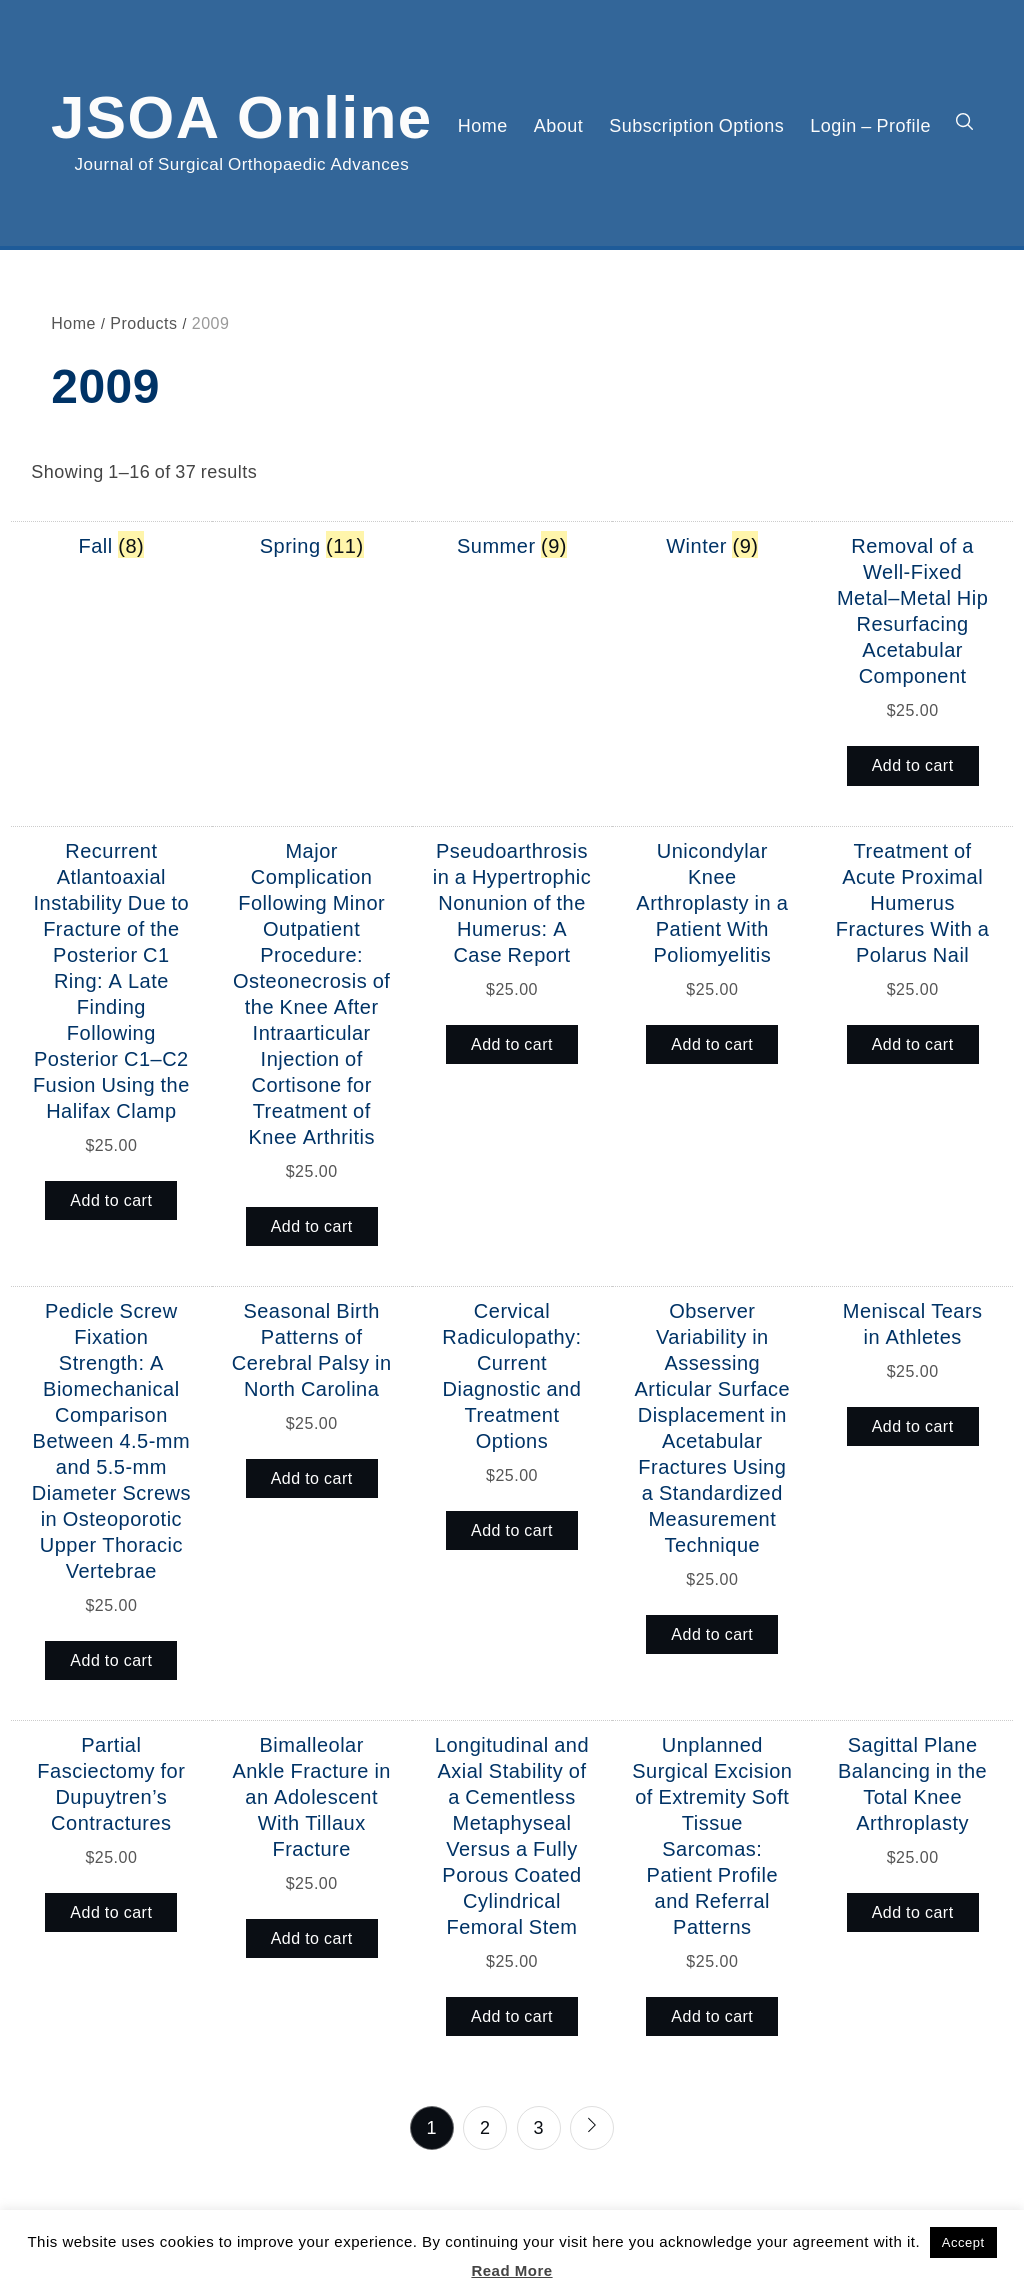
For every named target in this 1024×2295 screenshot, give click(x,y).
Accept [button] (963, 2242)
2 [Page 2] (485, 2127)
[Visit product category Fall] (112, 545)
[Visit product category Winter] (712, 545)
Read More (511, 2270)
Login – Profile (870, 125)
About (559, 125)
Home (483, 125)
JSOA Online (242, 113)
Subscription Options (696, 125)
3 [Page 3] (538, 2127)
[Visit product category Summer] (512, 545)
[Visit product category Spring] (312, 545)
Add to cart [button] (913, 765)
